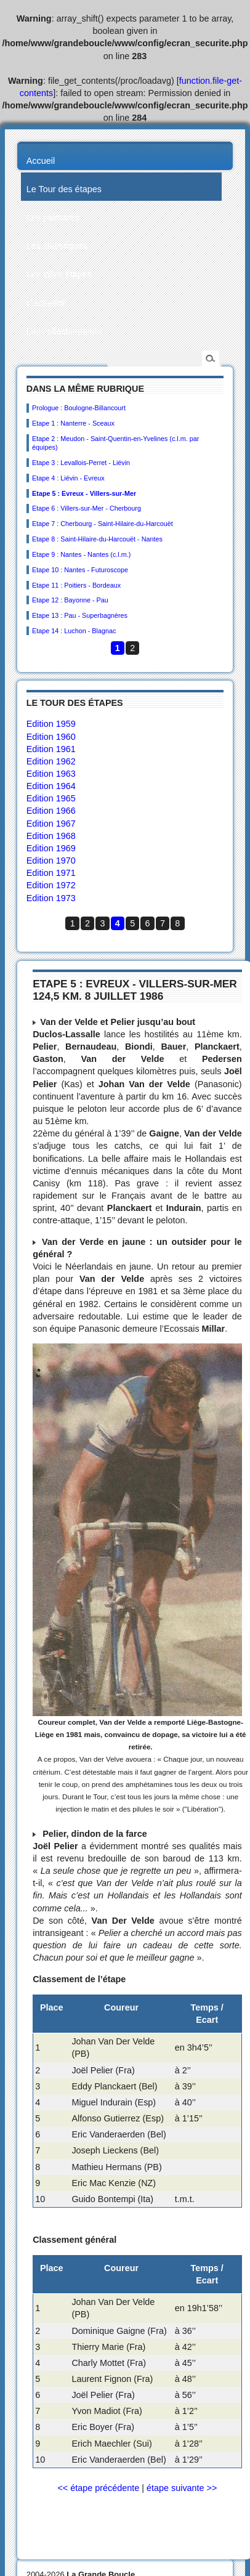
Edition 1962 (51, 761)
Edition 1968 (51, 836)
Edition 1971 (51, 873)
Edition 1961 (51, 749)
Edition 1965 (51, 798)
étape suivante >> (182, 2488)
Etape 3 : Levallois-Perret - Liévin (81, 462)
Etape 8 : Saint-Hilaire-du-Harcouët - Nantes (97, 539)
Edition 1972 (51, 885)
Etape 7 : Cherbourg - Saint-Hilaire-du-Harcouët (102, 523)
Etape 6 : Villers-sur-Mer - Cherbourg (86, 508)
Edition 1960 (51, 737)
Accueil (40, 161)
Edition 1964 (51, 786)
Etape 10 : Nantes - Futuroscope (80, 569)
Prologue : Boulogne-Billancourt (79, 407)
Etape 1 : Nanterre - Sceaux (73, 423)
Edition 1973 (51, 898)
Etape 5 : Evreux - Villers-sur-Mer (84, 493)
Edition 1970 (51, 860)
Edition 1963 (51, 774)
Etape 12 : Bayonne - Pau (70, 600)
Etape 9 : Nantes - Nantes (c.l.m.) (81, 554)
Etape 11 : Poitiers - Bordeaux (76, 585)
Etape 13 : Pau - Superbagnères (79, 615)
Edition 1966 (51, 811)
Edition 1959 (51, 724)
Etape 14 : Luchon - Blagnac (74, 630)
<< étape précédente (98, 2488)
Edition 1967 (51, 823)
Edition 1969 (51, 848)
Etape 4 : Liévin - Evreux (68, 478)
